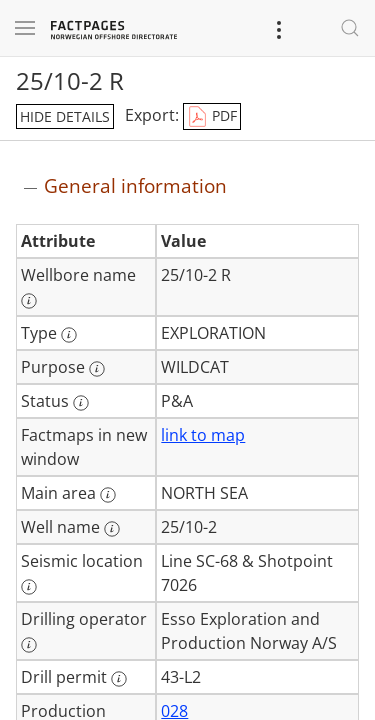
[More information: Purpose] (97, 369)
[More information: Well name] (112, 529)
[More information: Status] (81, 403)
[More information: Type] (69, 335)
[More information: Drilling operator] (29, 645)
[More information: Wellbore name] (29, 301)
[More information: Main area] (108, 495)
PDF (212, 117)
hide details (65, 116)
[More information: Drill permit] (119, 679)
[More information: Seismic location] (29, 587)
